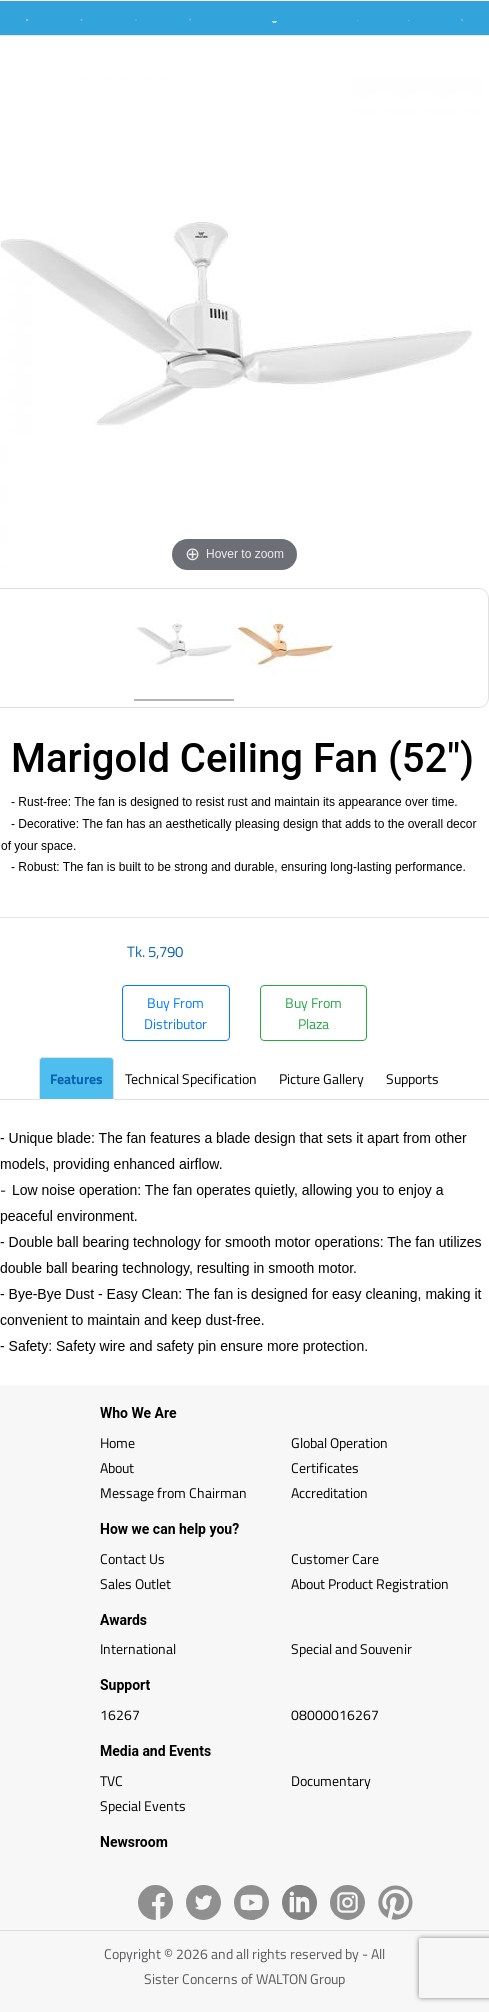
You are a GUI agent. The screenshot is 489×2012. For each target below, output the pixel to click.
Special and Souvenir (351, 1648)
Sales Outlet (135, 1583)
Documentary (331, 1780)
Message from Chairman (173, 1492)
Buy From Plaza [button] (313, 1013)
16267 (120, 1714)
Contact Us (132, 1558)
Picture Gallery (321, 1078)
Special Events (143, 1805)
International (138, 1648)
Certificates (325, 1467)
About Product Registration (370, 1583)
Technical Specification (191, 1078)
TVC (111, 1780)
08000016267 (335, 1714)
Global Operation (339, 1442)
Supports (412, 1078)
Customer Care (335, 1558)
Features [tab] (76, 1078)
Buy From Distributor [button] (175, 1013)
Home (117, 1442)
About (117, 1467)
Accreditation (329, 1492)
